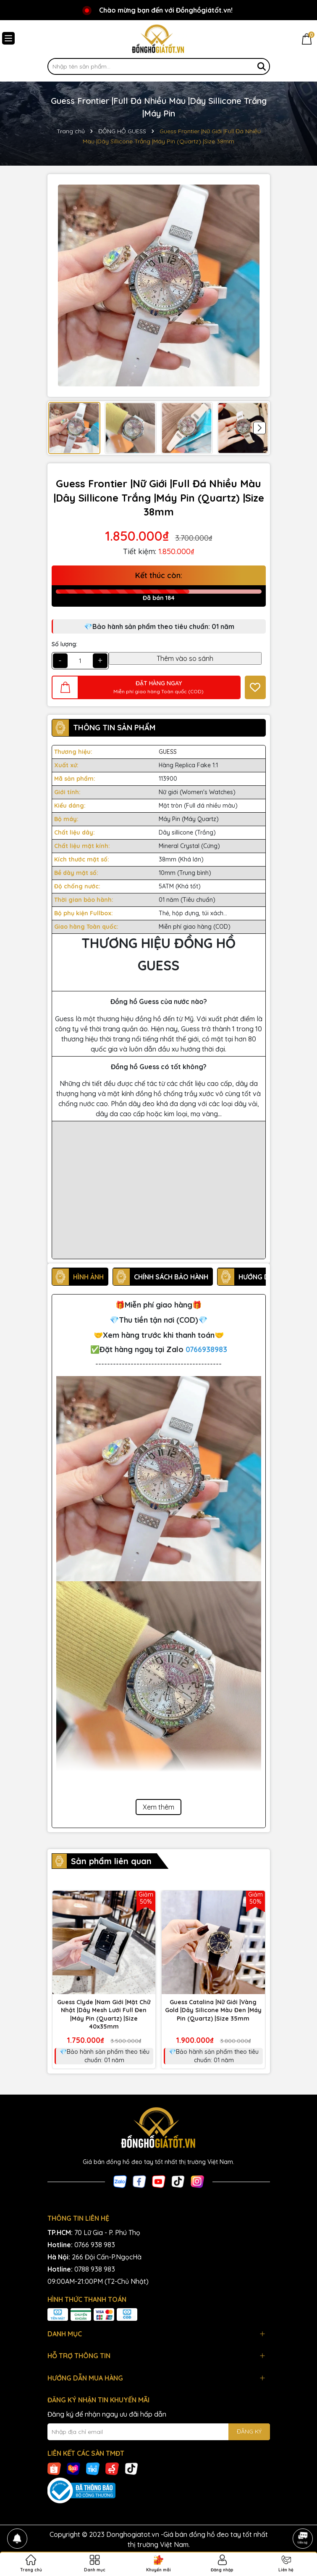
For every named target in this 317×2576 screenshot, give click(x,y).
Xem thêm (158, 1807)
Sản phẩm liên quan (111, 1861)
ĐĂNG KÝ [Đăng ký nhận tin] (249, 2431)
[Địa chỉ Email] (158, 2431)
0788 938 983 (94, 2269)
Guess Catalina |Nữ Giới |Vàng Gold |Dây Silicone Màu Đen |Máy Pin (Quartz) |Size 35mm (213, 2010)
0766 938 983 (94, 2244)
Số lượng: (64, 644)
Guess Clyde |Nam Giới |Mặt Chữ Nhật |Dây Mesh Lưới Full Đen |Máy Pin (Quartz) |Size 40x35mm (103, 2014)
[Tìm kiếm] (261, 66)
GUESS (168, 752)
